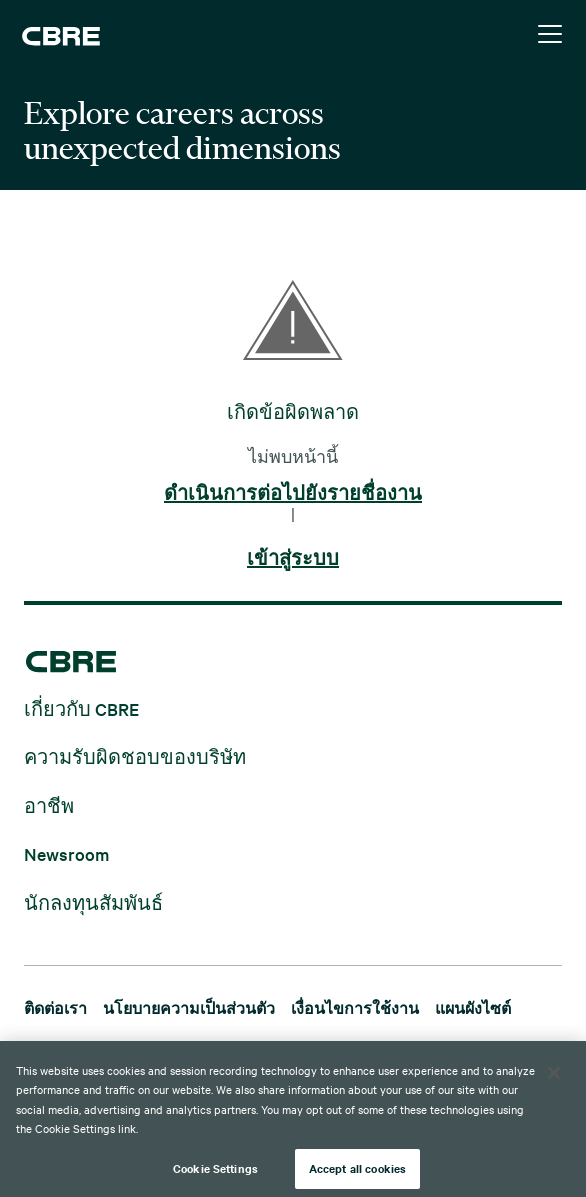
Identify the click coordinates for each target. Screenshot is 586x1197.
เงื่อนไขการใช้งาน (355, 1007)
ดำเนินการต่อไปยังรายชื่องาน (293, 494)
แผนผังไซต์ (473, 1007)
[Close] (554, 1080)
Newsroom (66, 853)
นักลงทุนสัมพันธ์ (93, 901)
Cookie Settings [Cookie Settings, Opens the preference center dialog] (215, 1175)
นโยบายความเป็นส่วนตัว (189, 1007)
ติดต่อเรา (55, 1007)
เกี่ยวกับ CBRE (81, 707)
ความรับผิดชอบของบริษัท (135, 756)
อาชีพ (49, 804)
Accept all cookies (357, 1175)
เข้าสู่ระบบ (293, 559)
